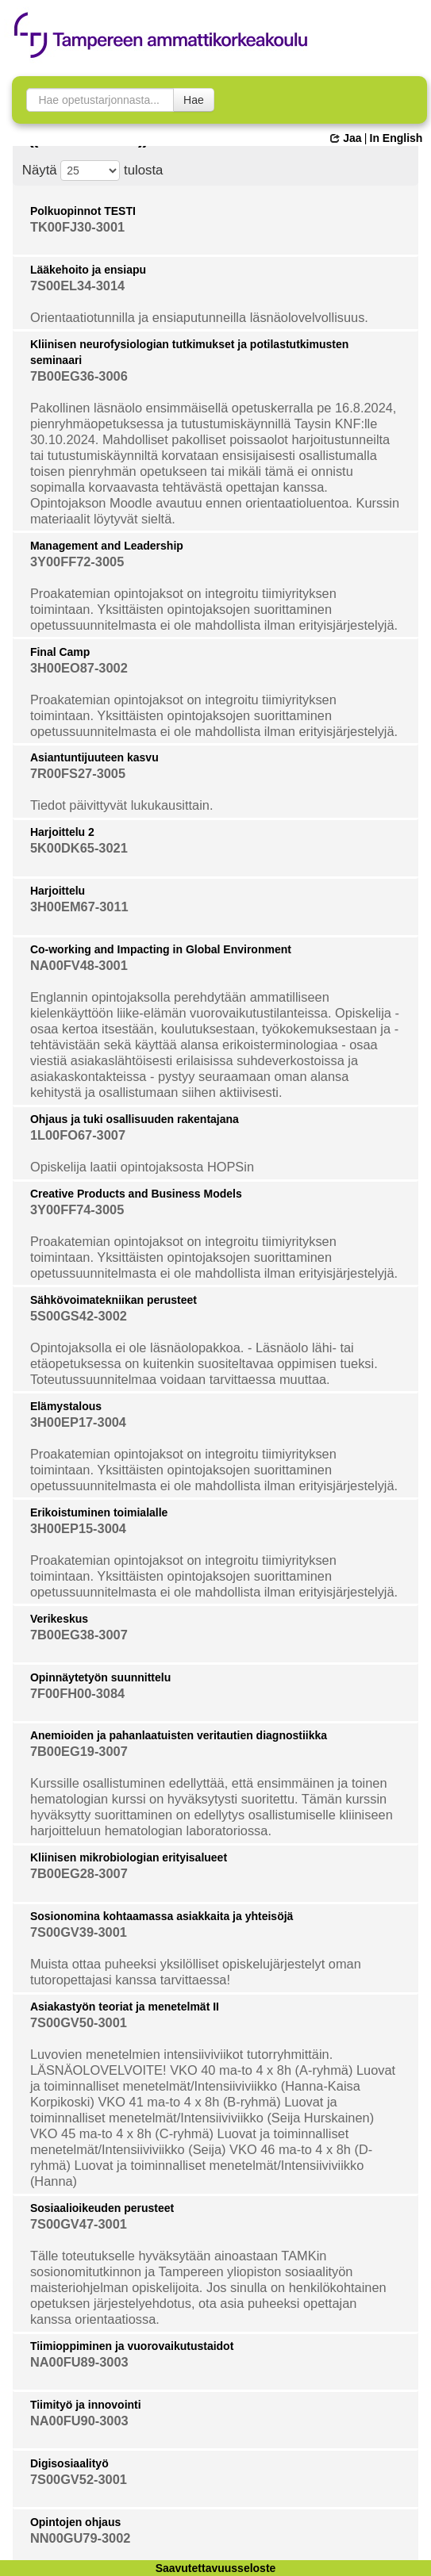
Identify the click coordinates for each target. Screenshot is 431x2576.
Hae (193, 100)
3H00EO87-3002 (79, 668)
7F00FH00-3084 (77, 1693)
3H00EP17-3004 (78, 1422)
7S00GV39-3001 (78, 1932)
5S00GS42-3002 (78, 1316)
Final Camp (60, 652)
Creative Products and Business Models (136, 1193)
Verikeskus (59, 1618)
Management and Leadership (106, 545)
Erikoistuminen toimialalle (99, 1512)
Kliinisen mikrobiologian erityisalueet (128, 1857)
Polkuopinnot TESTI (83, 211)
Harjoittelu (57, 890)
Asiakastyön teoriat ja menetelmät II (124, 2006)
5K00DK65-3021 (79, 848)
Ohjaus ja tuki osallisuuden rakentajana (134, 1119)
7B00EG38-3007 (79, 1634)
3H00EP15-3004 (78, 1528)
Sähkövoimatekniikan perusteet (113, 1300)
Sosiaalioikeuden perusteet (102, 2208)
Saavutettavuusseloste (216, 2568)
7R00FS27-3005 (77, 773)
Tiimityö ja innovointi (85, 2404)
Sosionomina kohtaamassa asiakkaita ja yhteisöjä (161, 1916)
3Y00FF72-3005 (77, 561)
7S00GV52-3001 (78, 2479)
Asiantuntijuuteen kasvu (94, 757)
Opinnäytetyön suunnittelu (100, 1677)
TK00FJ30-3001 (77, 227)
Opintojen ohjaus (75, 2522)
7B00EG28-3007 (79, 1873)
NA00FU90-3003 (79, 2420)
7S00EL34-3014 (77, 285)
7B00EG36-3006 (79, 376)
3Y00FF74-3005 (77, 1209)
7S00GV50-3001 (78, 2022)
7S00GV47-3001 (78, 2224)
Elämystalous (66, 1406)
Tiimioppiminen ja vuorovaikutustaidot (131, 2346)
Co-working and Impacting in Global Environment (160, 949)
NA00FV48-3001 (79, 965)
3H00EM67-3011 (79, 906)
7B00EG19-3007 (79, 1751)
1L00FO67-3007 (77, 1135)
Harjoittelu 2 (62, 832)
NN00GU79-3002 (80, 2538)
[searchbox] (100, 100)
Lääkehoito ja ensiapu (88, 269)
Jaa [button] (345, 138)
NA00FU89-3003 (79, 2362)
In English (396, 138)
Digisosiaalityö (69, 2463)
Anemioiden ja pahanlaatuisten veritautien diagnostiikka (178, 1735)
